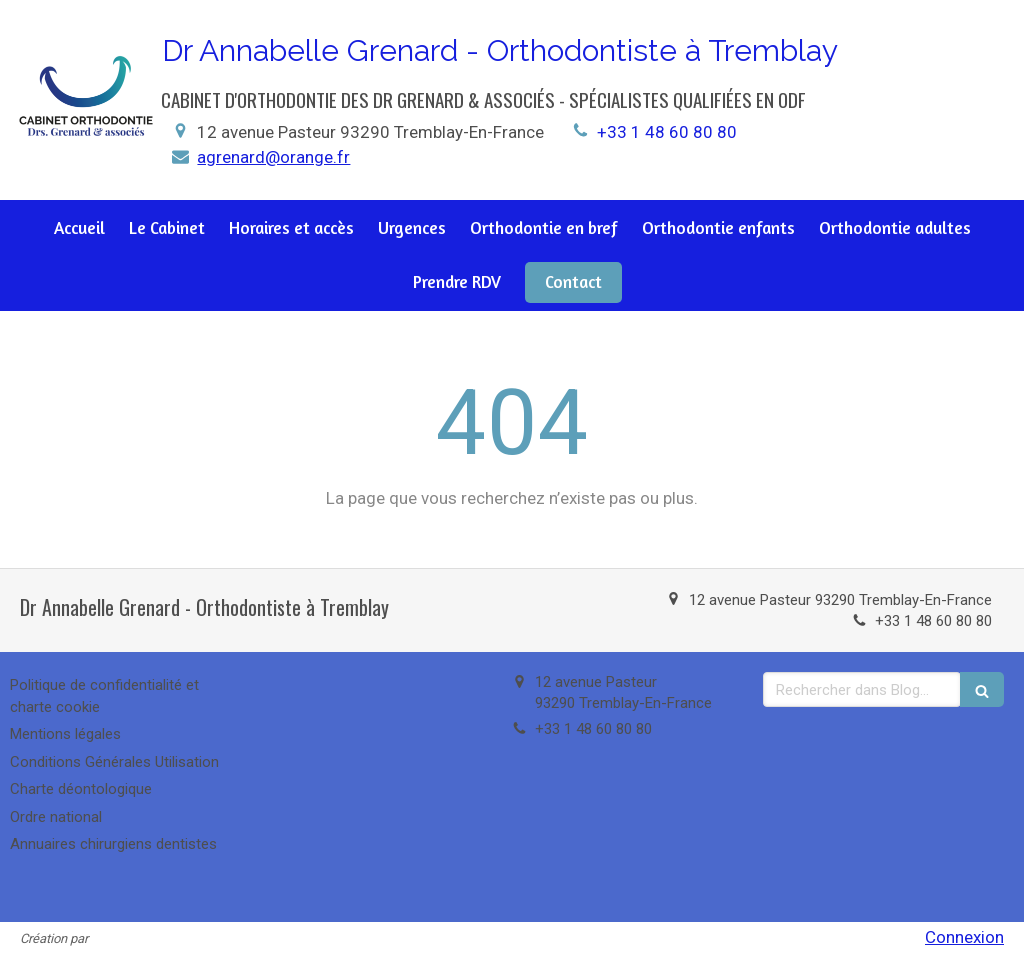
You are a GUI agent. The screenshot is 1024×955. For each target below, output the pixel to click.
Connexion (964, 937)
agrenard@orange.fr (273, 157)
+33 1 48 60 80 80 (667, 132)
